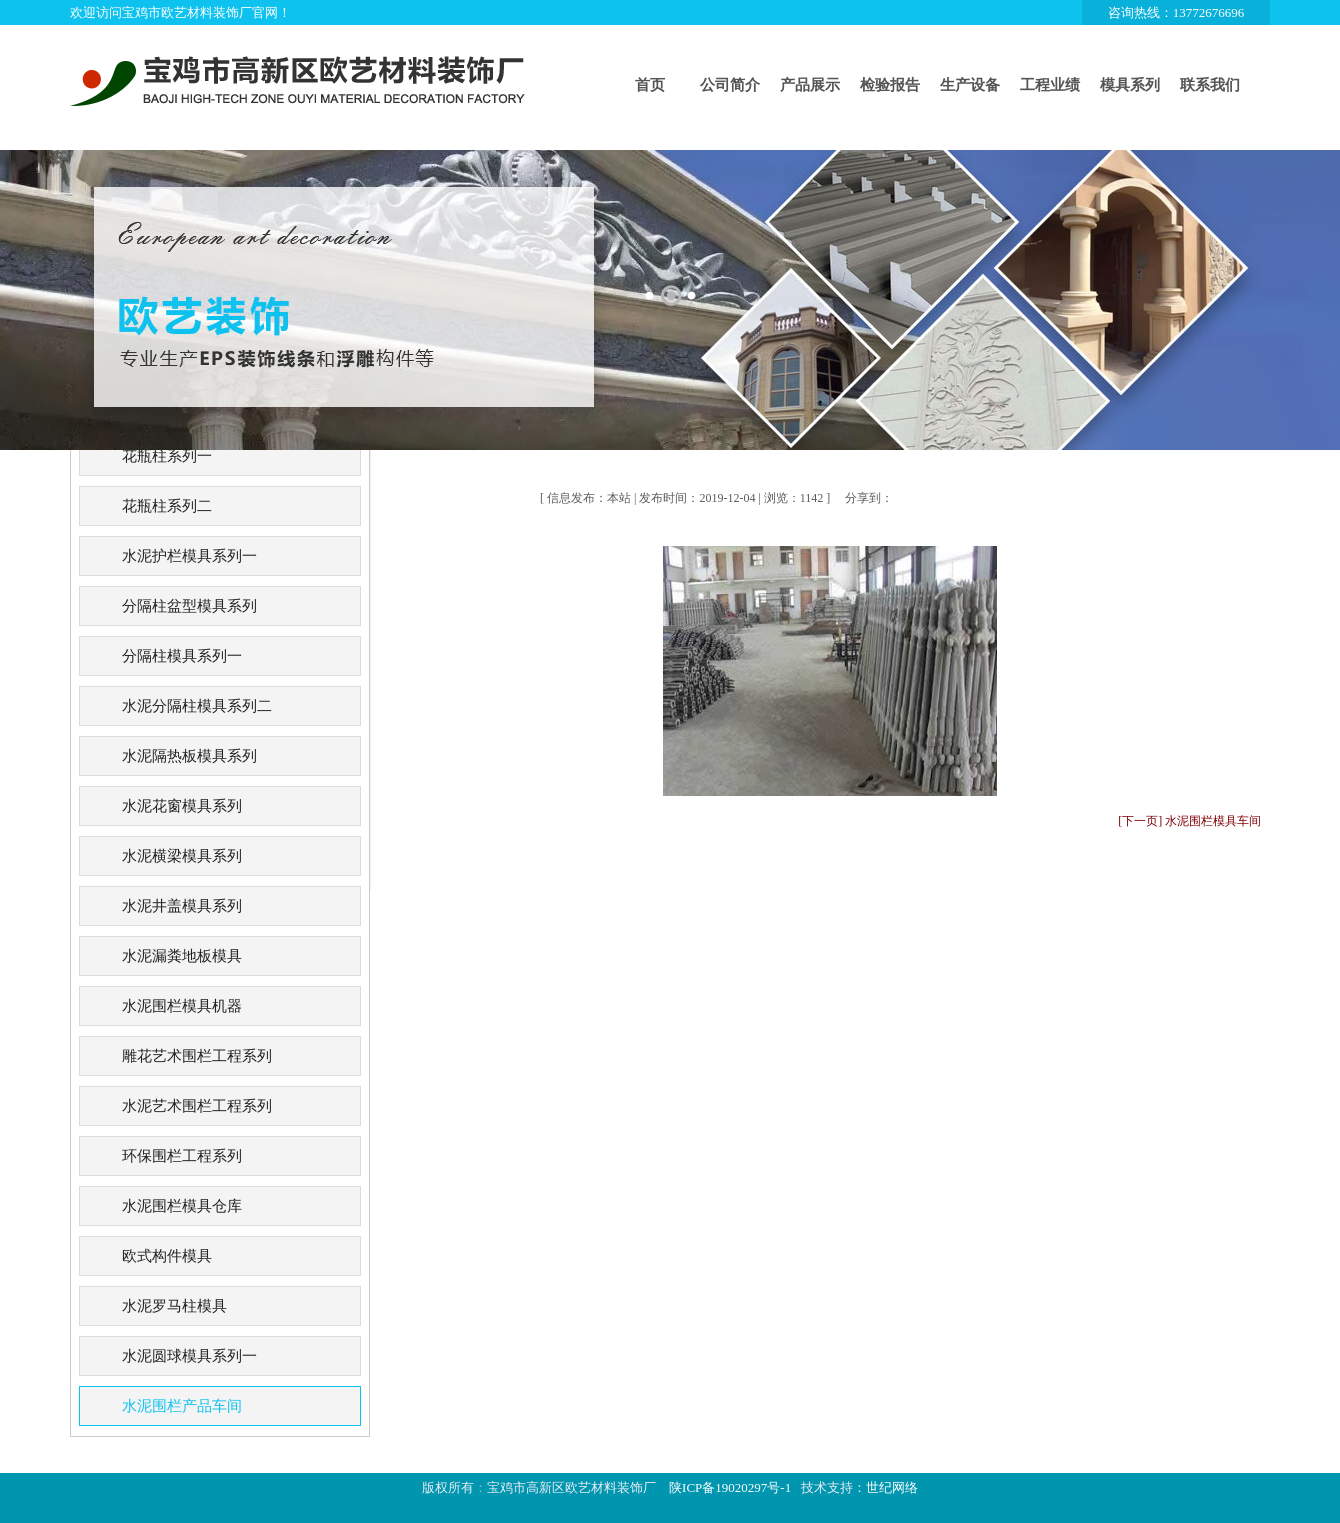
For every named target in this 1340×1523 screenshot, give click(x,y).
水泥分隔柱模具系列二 (197, 706)
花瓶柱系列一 (167, 456)
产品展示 (810, 85)
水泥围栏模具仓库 (182, 1206)
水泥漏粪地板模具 (182, 956)
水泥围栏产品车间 (182, 1406)
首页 (650, 85)
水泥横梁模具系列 (182, 856)
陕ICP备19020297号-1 (730, 1487)
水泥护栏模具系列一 (189, 556)
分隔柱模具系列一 (182, 656)
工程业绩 (1050, 85)
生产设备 (970, 85)
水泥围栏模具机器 (182, 1006)
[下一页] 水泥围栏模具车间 (1189, 821)
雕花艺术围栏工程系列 (197, 1056)
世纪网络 (892, 1487)
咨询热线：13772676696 (1176, 12)
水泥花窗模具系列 (182, 806)
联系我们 (1210, 85)
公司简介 (730, 85)
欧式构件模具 (167, 1256)
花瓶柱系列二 (167, 506)
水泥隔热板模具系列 (189, 756)
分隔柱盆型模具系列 (189, 606)
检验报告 (890, 85)
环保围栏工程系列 (182, 1156)
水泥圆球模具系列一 (189, 1356)
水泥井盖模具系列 (182, 906)
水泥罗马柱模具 (174, 1306)
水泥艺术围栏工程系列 (197, 1106)
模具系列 (1130, 85)
